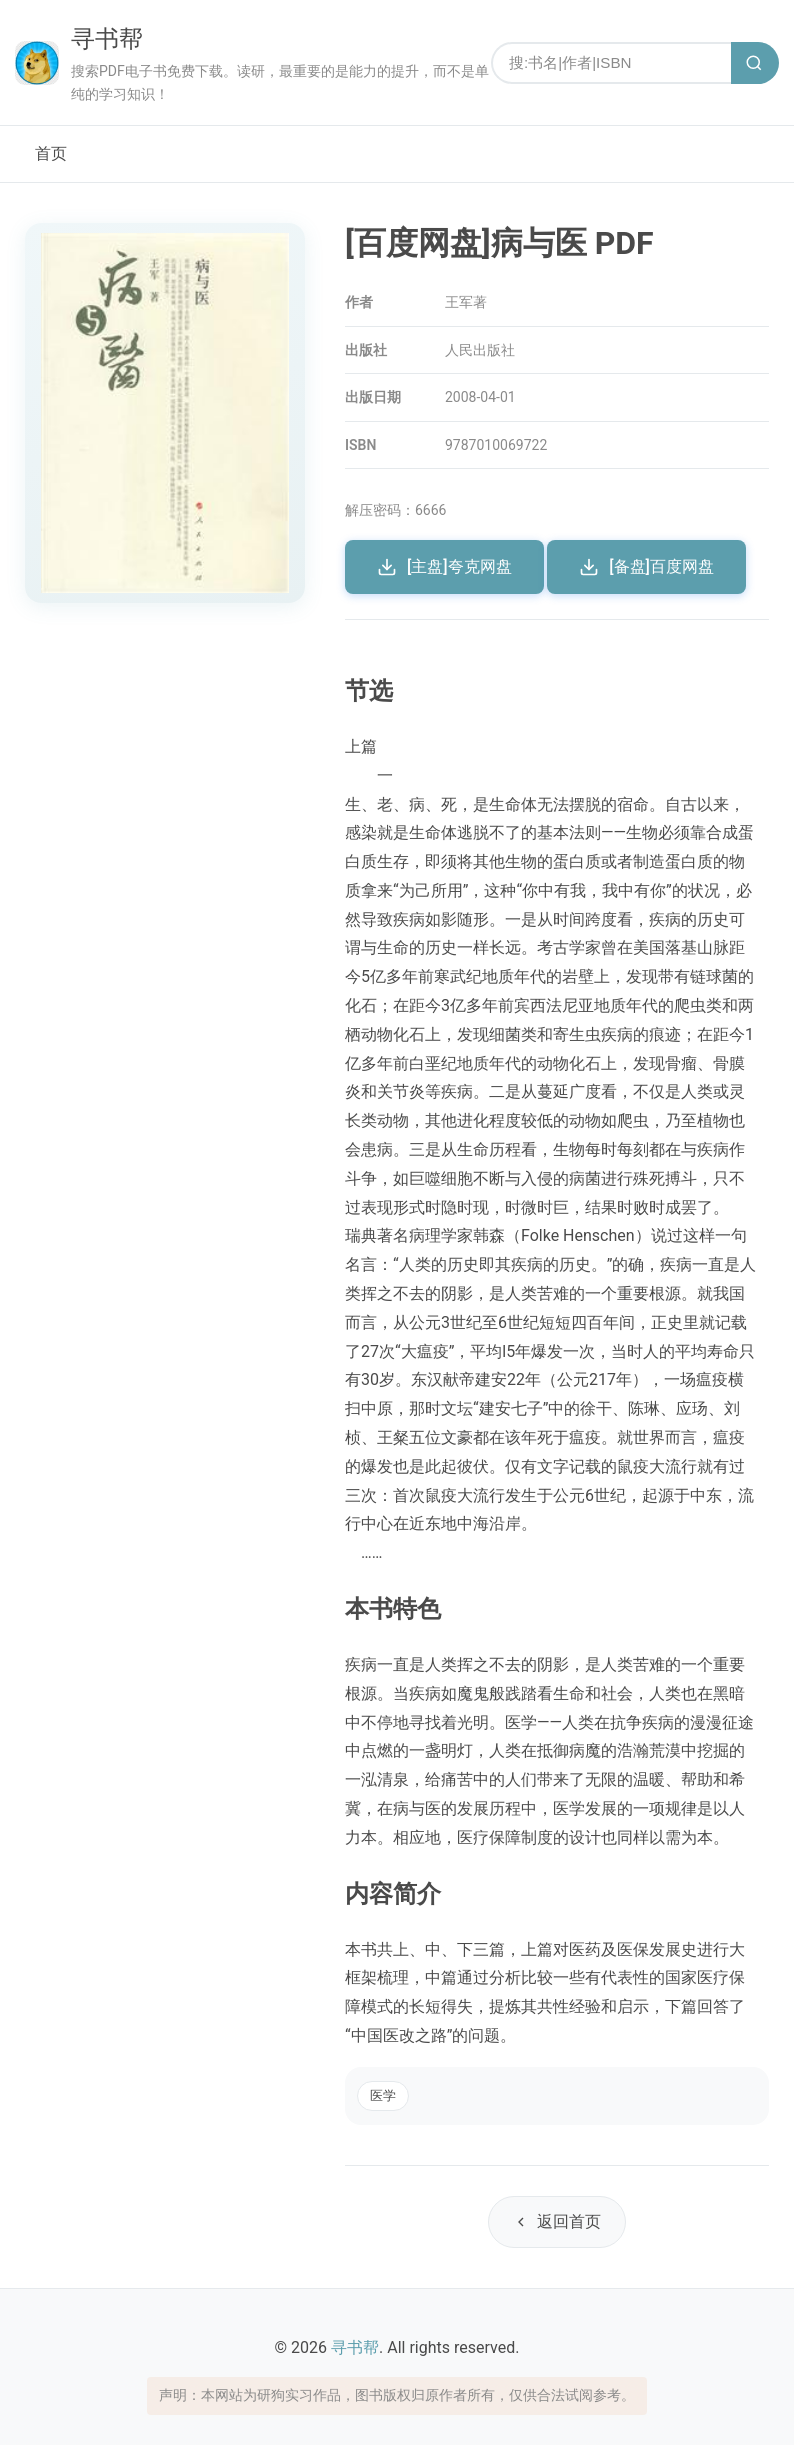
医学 (383, 2095)
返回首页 (557, 2221)
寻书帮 (107, 39)
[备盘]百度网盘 (646, 567)
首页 (51, 153)
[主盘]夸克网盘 (444, 567)
